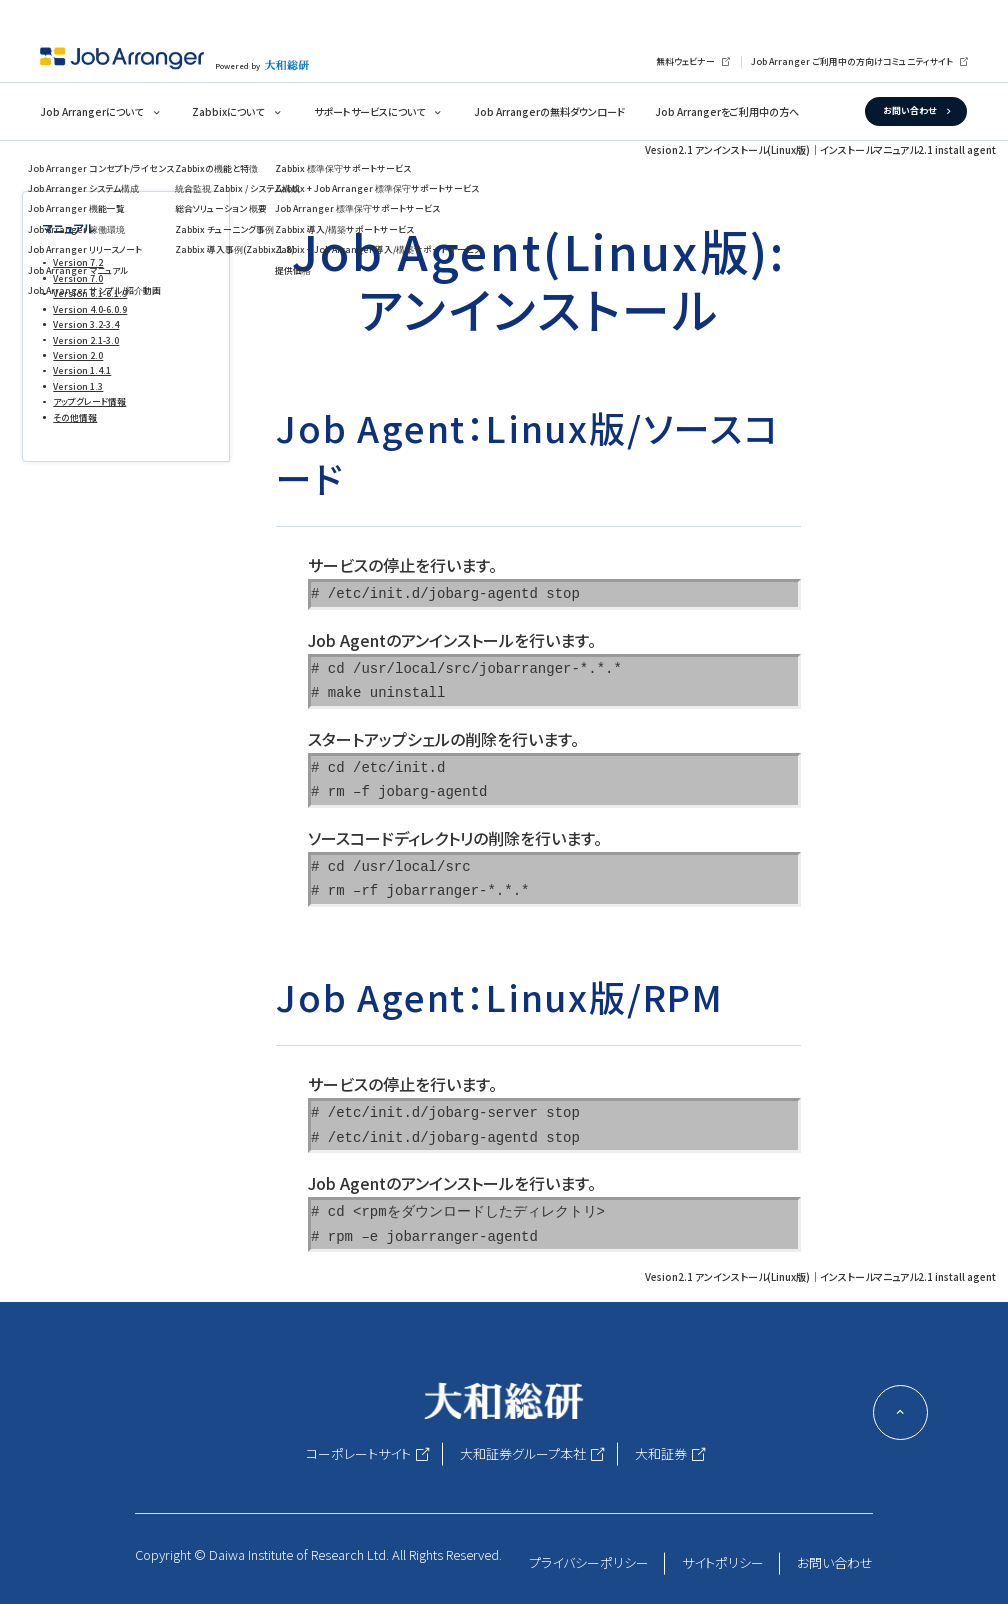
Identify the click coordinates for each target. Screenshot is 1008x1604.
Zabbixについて (228, 111)
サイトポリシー (723, 1562)
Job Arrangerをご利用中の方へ (727, 111)
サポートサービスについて (369, 111)
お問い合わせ (909, 110)
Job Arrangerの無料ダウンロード (549, 111)
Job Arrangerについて (91, 111)
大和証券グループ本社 (523, 1453)
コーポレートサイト (358, 1453)
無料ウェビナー (685, 61)
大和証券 (661, 1453)
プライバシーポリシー (589, 1562)
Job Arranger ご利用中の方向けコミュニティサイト (852, 61)
